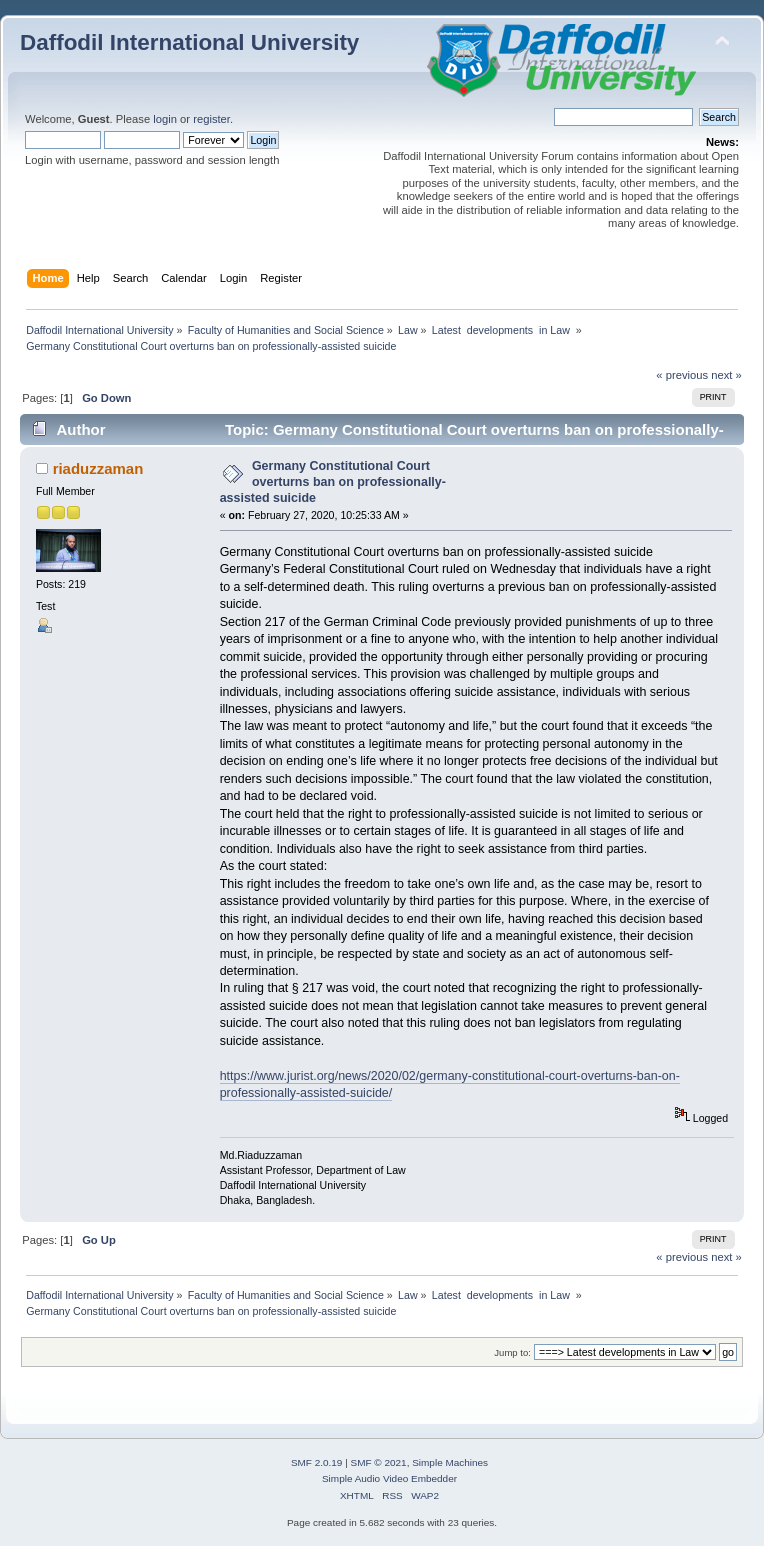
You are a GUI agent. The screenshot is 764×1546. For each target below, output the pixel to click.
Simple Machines (450, 1462)
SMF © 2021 (379, 1462)
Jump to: (512, 1352)
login (165, 119)
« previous (682, 375)
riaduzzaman (98, 468)
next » (726, 375)
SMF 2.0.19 (317, 1462)
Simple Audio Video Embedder (389, 1478)
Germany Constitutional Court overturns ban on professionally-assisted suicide (333, 482)
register (211, 119)
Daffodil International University (189, 42)
